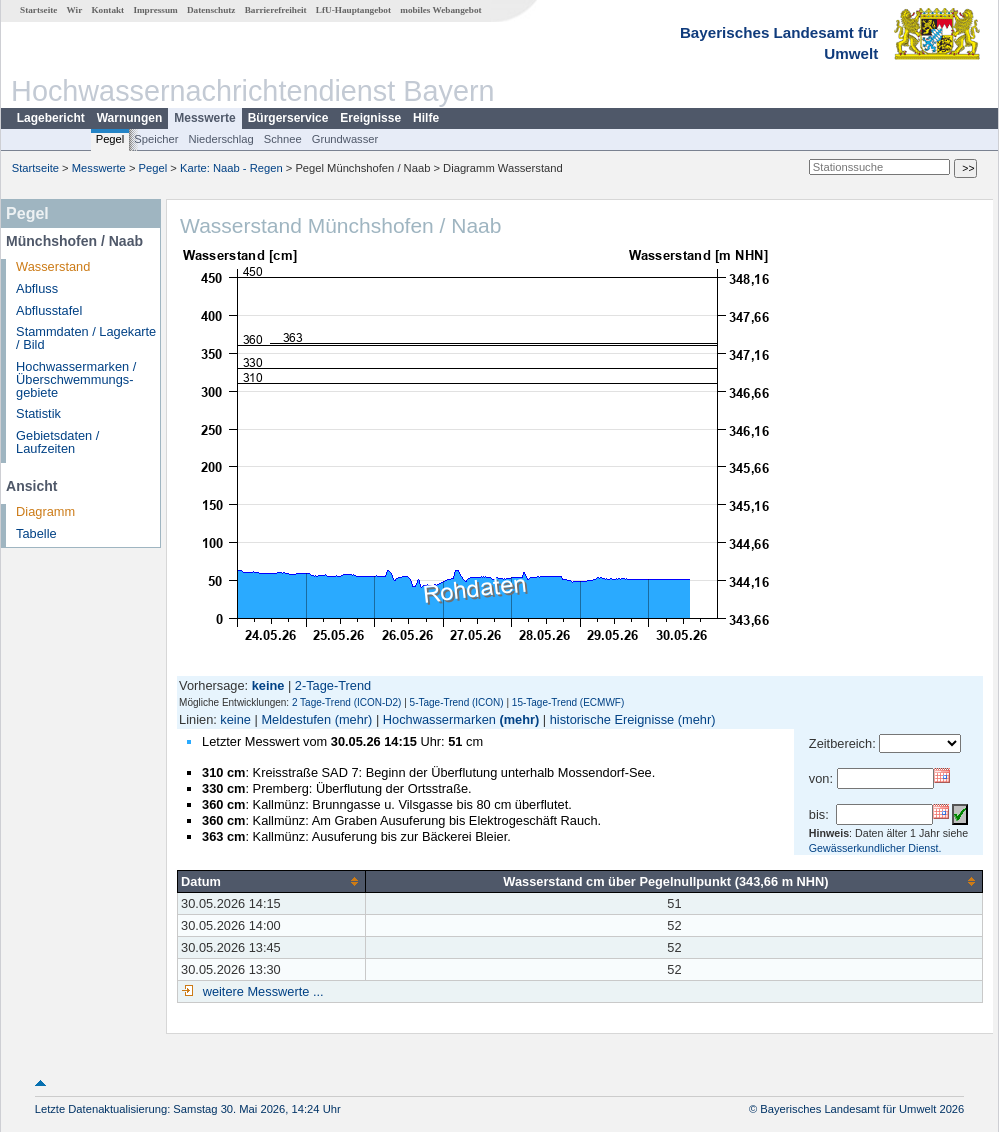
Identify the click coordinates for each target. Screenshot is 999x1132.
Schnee (283, 139)
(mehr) (354, 719)
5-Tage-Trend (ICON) (457, 702)
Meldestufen (296, 719)
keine (235, 719)
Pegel (110, 139)
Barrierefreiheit (276, 10)
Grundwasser (345, 139)
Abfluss (37, 288)
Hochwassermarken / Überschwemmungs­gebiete (76, 379)
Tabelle (36, 533)
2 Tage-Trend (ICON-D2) (346, 702)
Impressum (155, 10)
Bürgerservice (288, 118)
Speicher (156, 139)
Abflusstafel (49, 310)
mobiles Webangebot (440, 10)
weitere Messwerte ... (261, 991)
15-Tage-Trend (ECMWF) (568, 702)
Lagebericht (51, 118)
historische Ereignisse (612, 719)
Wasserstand (53, 266)
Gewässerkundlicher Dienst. (875, 848)
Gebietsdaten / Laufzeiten (57, 442)
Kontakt (107, 10)
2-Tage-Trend (333, 685)
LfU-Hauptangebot (353, 10)
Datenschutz (211, 10)
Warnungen (130, 118)
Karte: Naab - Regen (231, 168)
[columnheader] (272, 881)
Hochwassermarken (439, 719)
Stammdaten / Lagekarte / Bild (86, 338)
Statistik (38, 413)
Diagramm (45, 511)
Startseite (38, 10)
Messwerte (204, 118)
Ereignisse (370, 118)
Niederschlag (220, 139)
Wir (75, 10)
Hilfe (426, 118)
